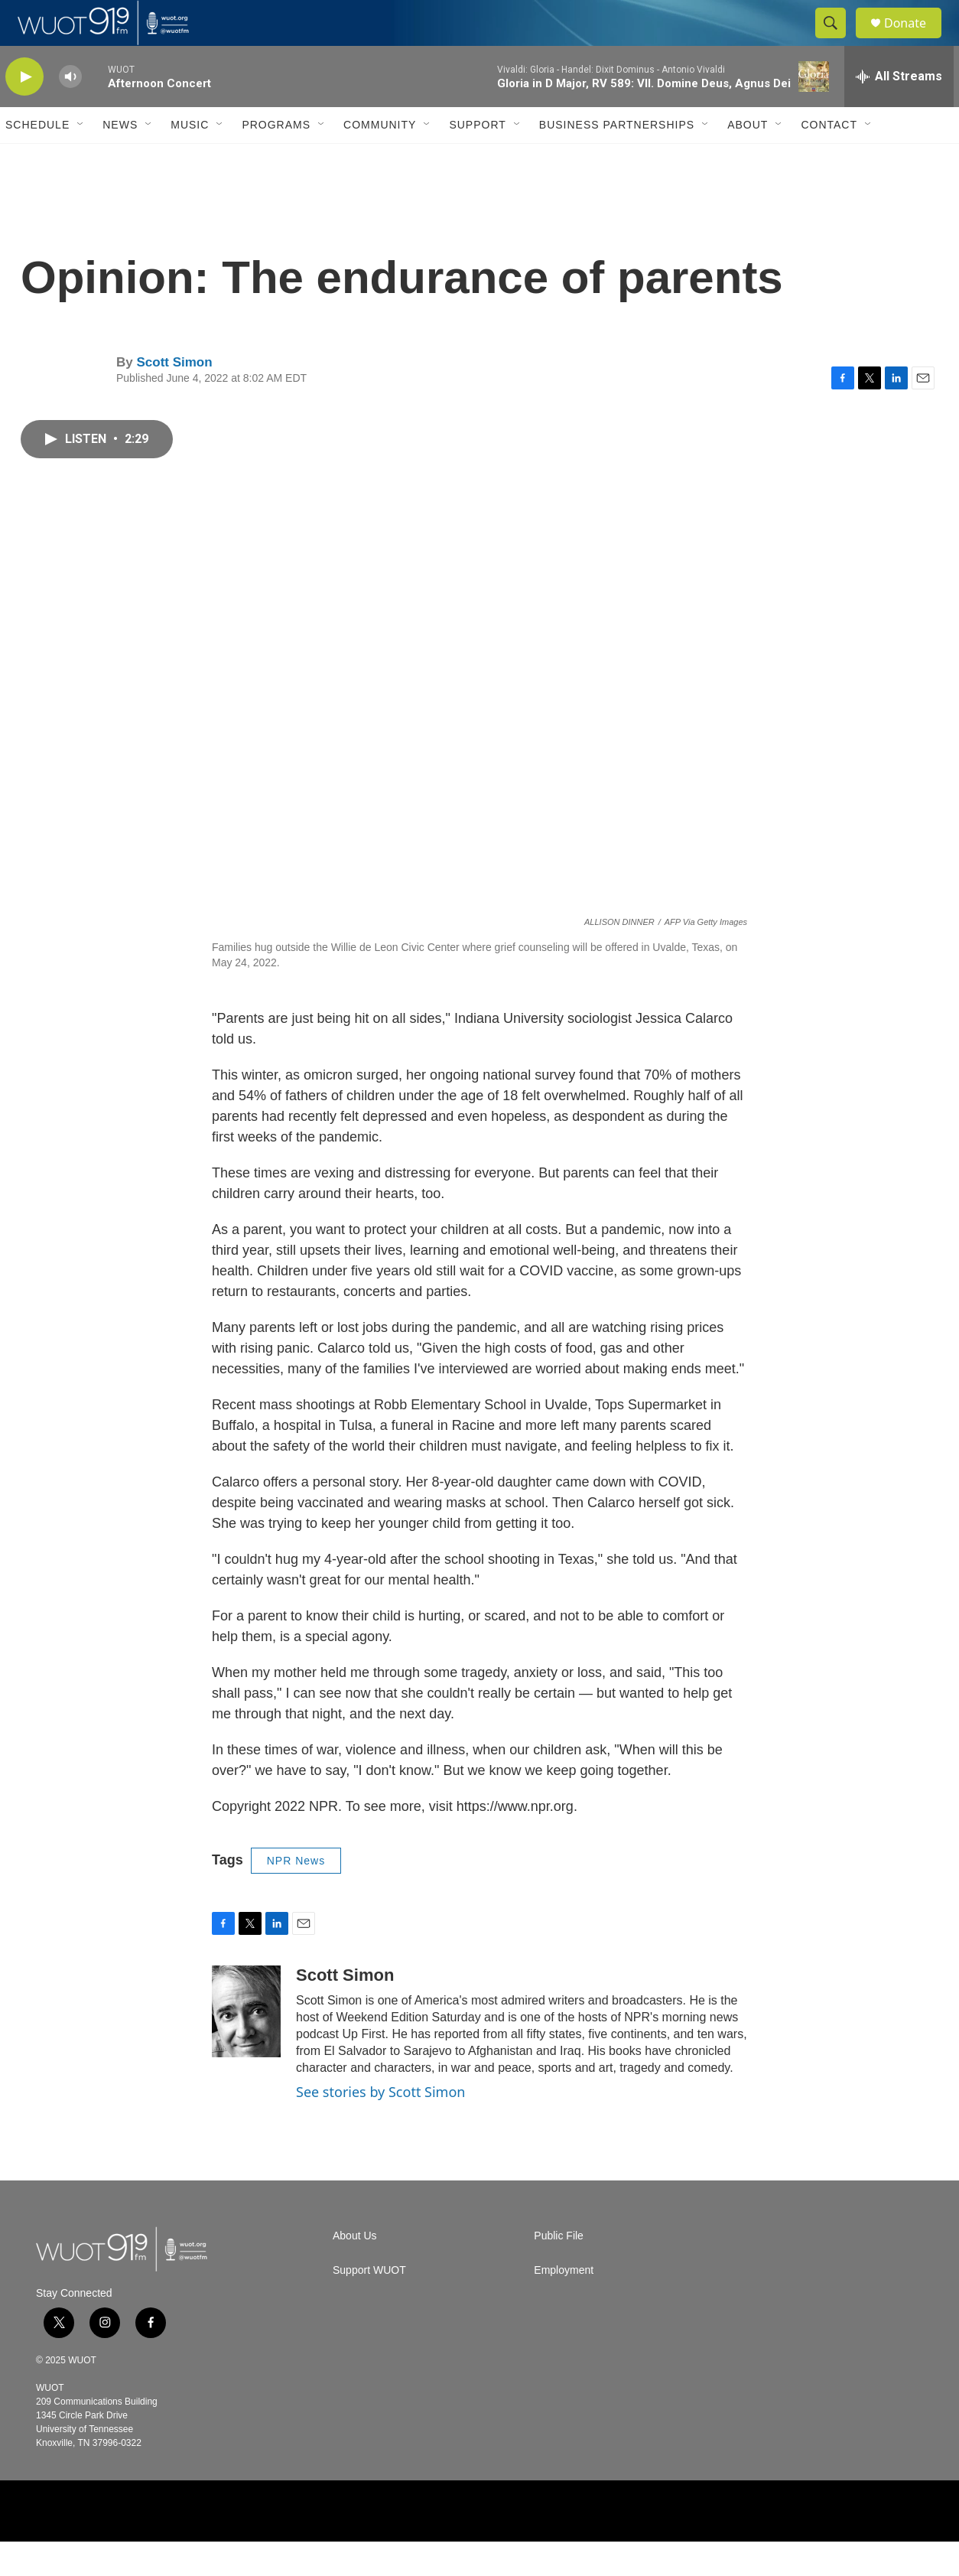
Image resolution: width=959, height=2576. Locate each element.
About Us (355, 2270)
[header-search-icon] (837, 40)
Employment (563, 2305)
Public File (559, 2270)
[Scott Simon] (246, 2046)
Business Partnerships (616, 159)
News (120, 159)
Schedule (37, 159)
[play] (24, 111)
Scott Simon (174, 396)
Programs (276, 159)
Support (477, 159)
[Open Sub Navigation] (81, 159)
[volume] (70, 111)
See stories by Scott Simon (380, 2126)
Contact (829, 159)
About (747, 159)
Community (379, 159)
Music (190, 159)
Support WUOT (369, 2305)
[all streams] (899, 111)
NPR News (296, 1895)
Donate (914, 40)
